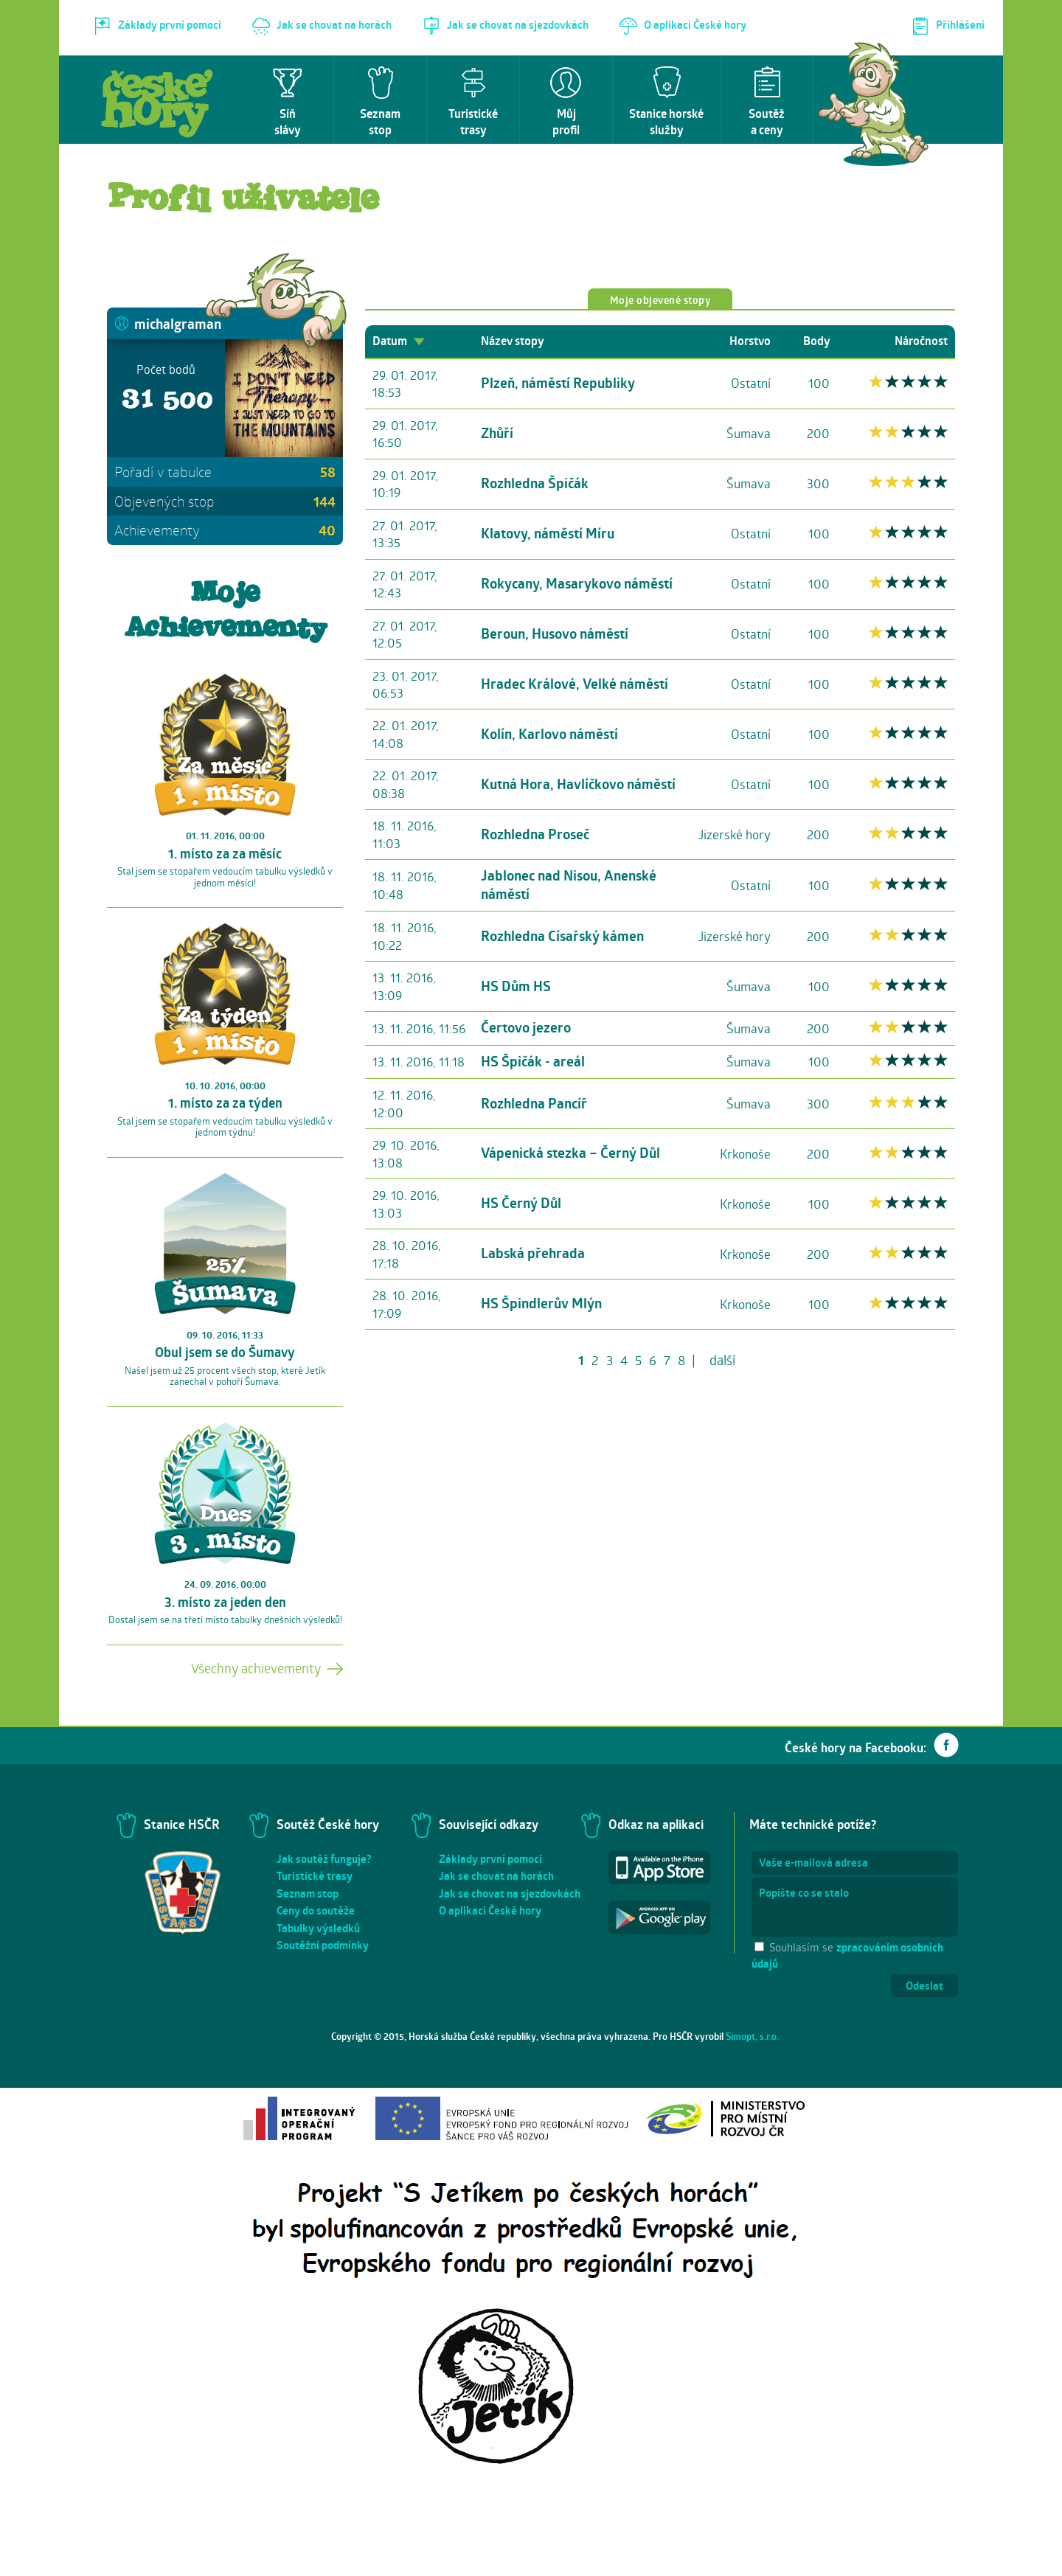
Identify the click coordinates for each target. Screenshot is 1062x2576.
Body (816, 341)
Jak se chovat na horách (496, 1876)
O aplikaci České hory (490, 1910)
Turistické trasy (315, 1876)
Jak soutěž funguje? (324, 1859)
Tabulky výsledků (318, 1928)
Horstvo (750, 341)
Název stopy (512, 341)
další (722, 1360)
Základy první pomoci (490, 1859)
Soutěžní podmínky (323, 1945)
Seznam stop (308, 1893)
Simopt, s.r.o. (752, 2036)
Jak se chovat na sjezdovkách (509, 1893)
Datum (398, 341)
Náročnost (921, 341)
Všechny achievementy (256, 1668)
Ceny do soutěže (316, 1910)
